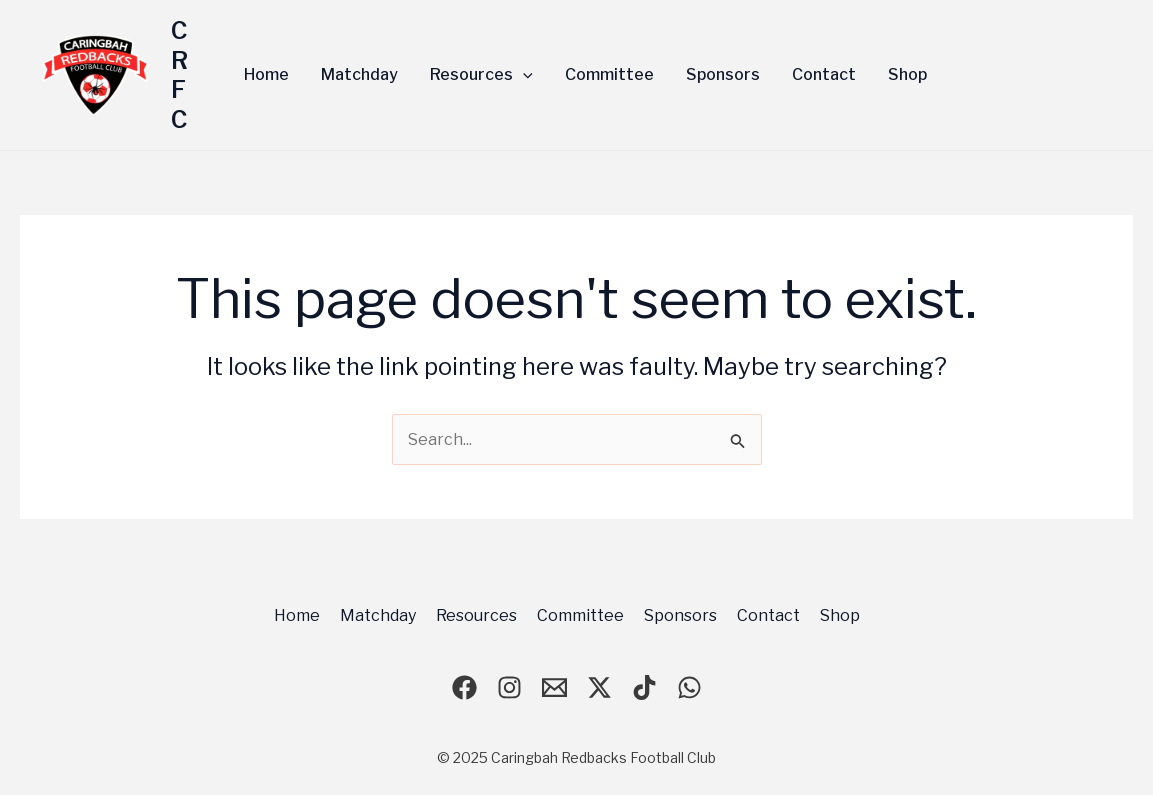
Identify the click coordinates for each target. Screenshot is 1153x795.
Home (297, 615)
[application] (523, 75)
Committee (580, 615)
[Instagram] (509, 687)
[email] (554, 687)
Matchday (378, 615)
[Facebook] (464, 687)
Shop (840, 615)
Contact (768, 615)
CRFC (179, 75)
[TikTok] (644, 687)
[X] (599, 687)
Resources (476, 615)
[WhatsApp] (689, 687)
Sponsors (680, 615)
